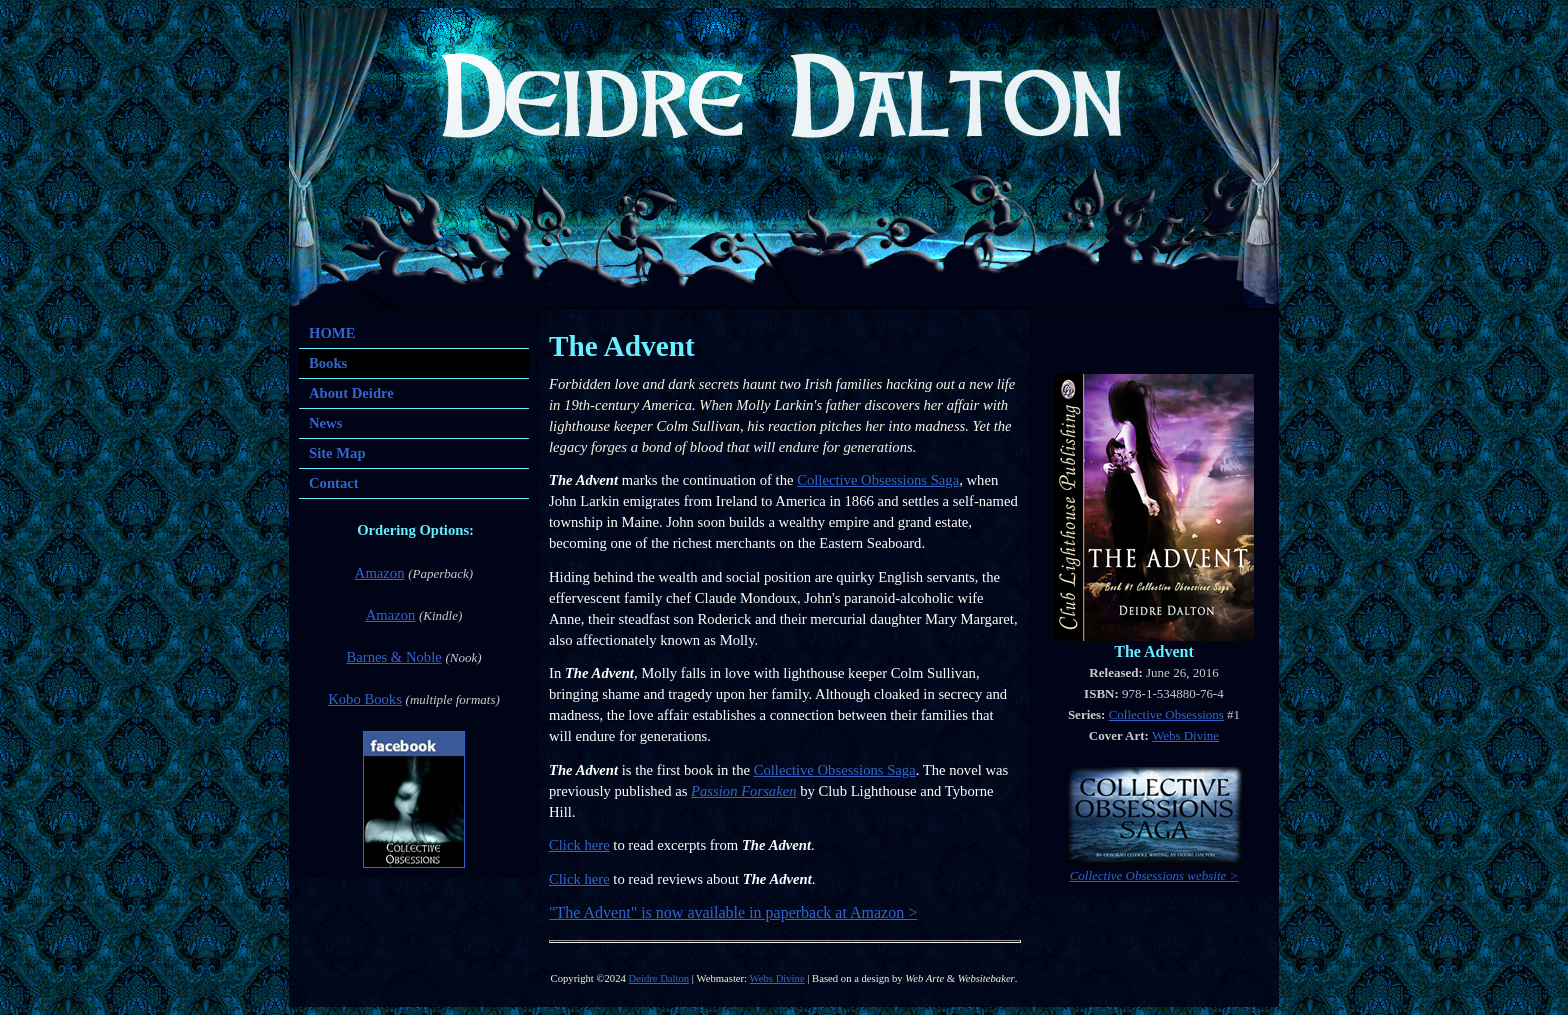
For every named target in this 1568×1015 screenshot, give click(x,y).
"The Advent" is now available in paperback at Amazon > (733, 912)
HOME (332, 333)
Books (328, 363)
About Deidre (351, 393)
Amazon (380, 573)
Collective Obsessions (1166, 714)
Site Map (337, 453)
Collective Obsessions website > (1154, 875)
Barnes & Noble (393, 657)
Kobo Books (365, 699)
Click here (579, 845)
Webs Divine (1185, 735)
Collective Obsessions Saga (878, 480)
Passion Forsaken (743, 791)
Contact (334, 483)
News (325, 423)
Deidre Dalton (659, 978)
